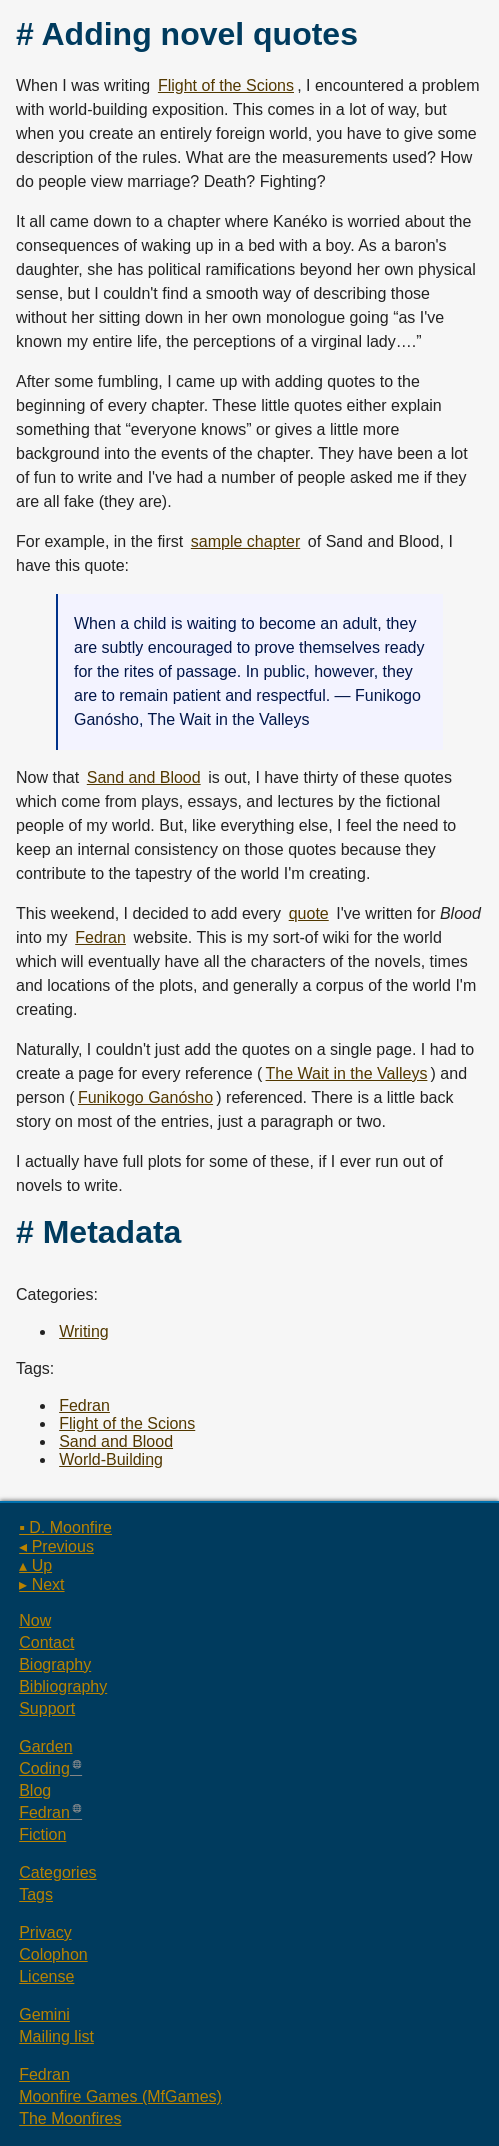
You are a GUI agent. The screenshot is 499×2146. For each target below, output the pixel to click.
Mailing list (56, 2036)
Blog (35, 1790)
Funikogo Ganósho (145, 1097)
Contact (46, 1642)
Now (35, 1620)
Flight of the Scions (226, 85)
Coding (44, 1768)
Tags (36, 1894)
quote (309, 913)
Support (47, 1708)
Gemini (44, 2014)
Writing (84, 1331)
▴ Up (35, 1565)
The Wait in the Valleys (347, 1073)
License (46, 1976)
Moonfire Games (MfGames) (120, 2096)
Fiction (42, 1834)
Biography (55, 1664)
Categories (57, 1872)
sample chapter (245, 541)
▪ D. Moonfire (65, 1527)
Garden (45, 1746)
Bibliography (63, 1686)
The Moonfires (70, 2118)
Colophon (53, 1954)
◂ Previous (56, 1546)
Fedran (100, 937)
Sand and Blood (144, 777)
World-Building (111, 1459)
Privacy (45, 1932)
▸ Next (41, 1584)
